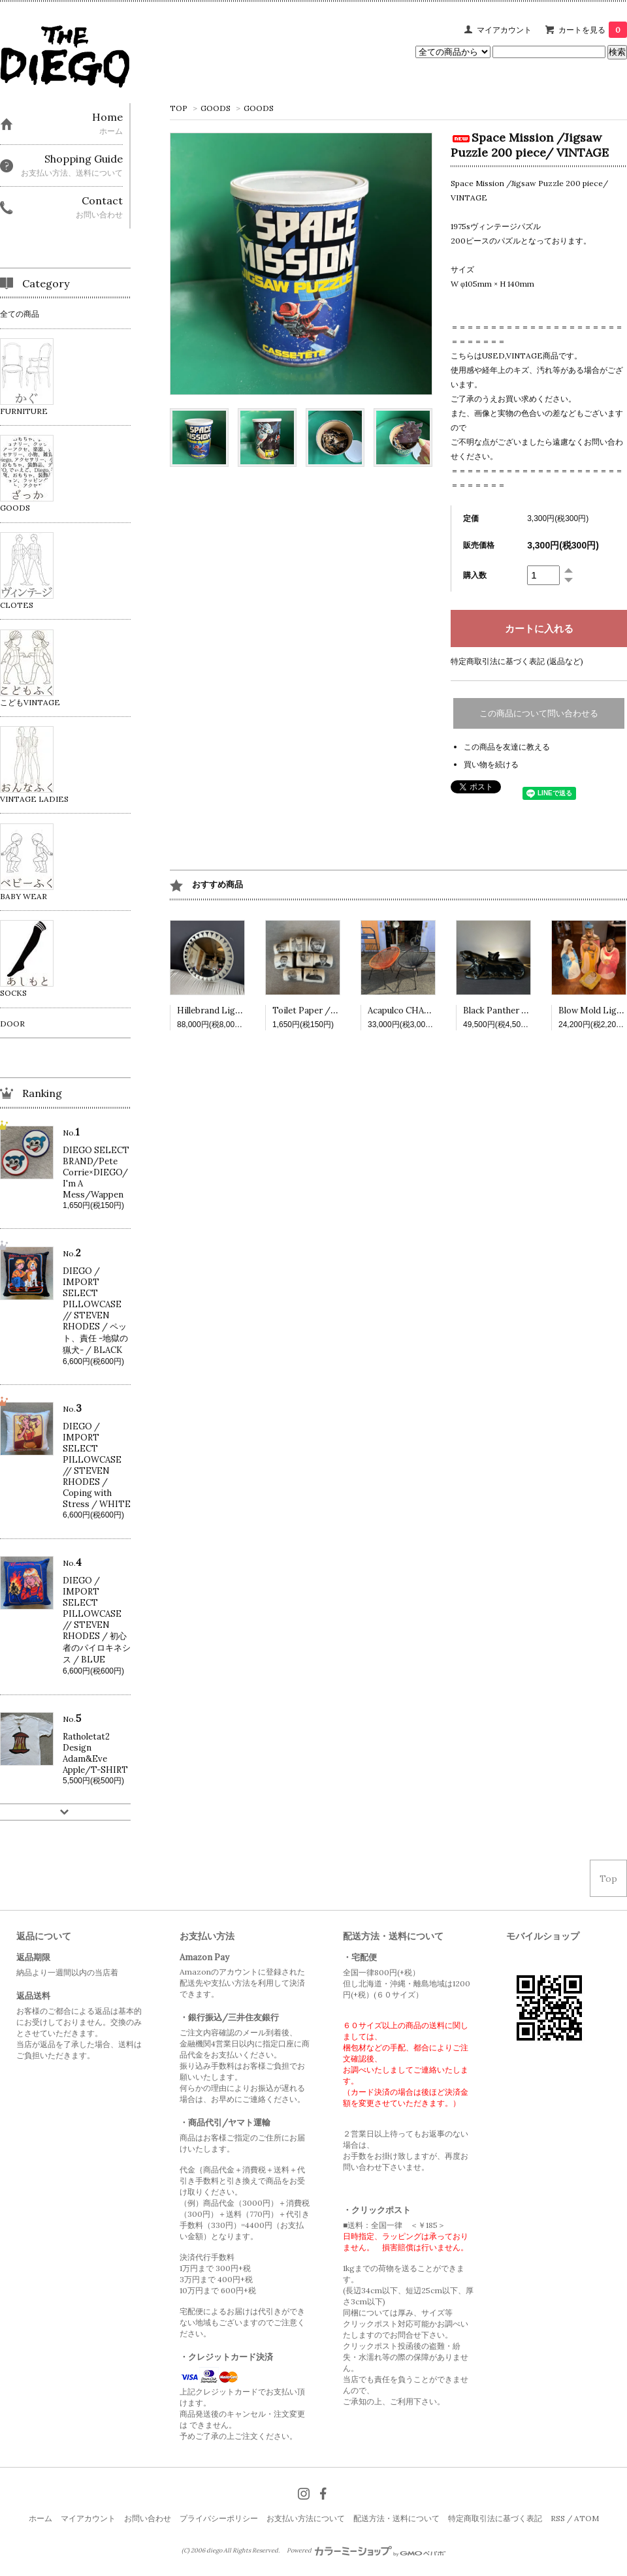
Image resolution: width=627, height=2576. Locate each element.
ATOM (586, 2518)
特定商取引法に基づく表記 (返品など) (517, 661)
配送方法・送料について (396, 2518)
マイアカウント (504, 30)
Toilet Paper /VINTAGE (321, 1010)
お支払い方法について (305, 2518)
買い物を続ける (491, 764)
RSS (558, 2518)
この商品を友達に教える (507, 747)
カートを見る (592, 30)
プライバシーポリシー (219, 2518)
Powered (366, 2550)
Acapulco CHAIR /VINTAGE (424, 1010)
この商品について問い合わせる (538, 713)
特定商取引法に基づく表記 (495, 2518)
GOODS (216, 108)
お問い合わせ (147, 2518)
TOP (178, 108)
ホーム (40, 2518)
